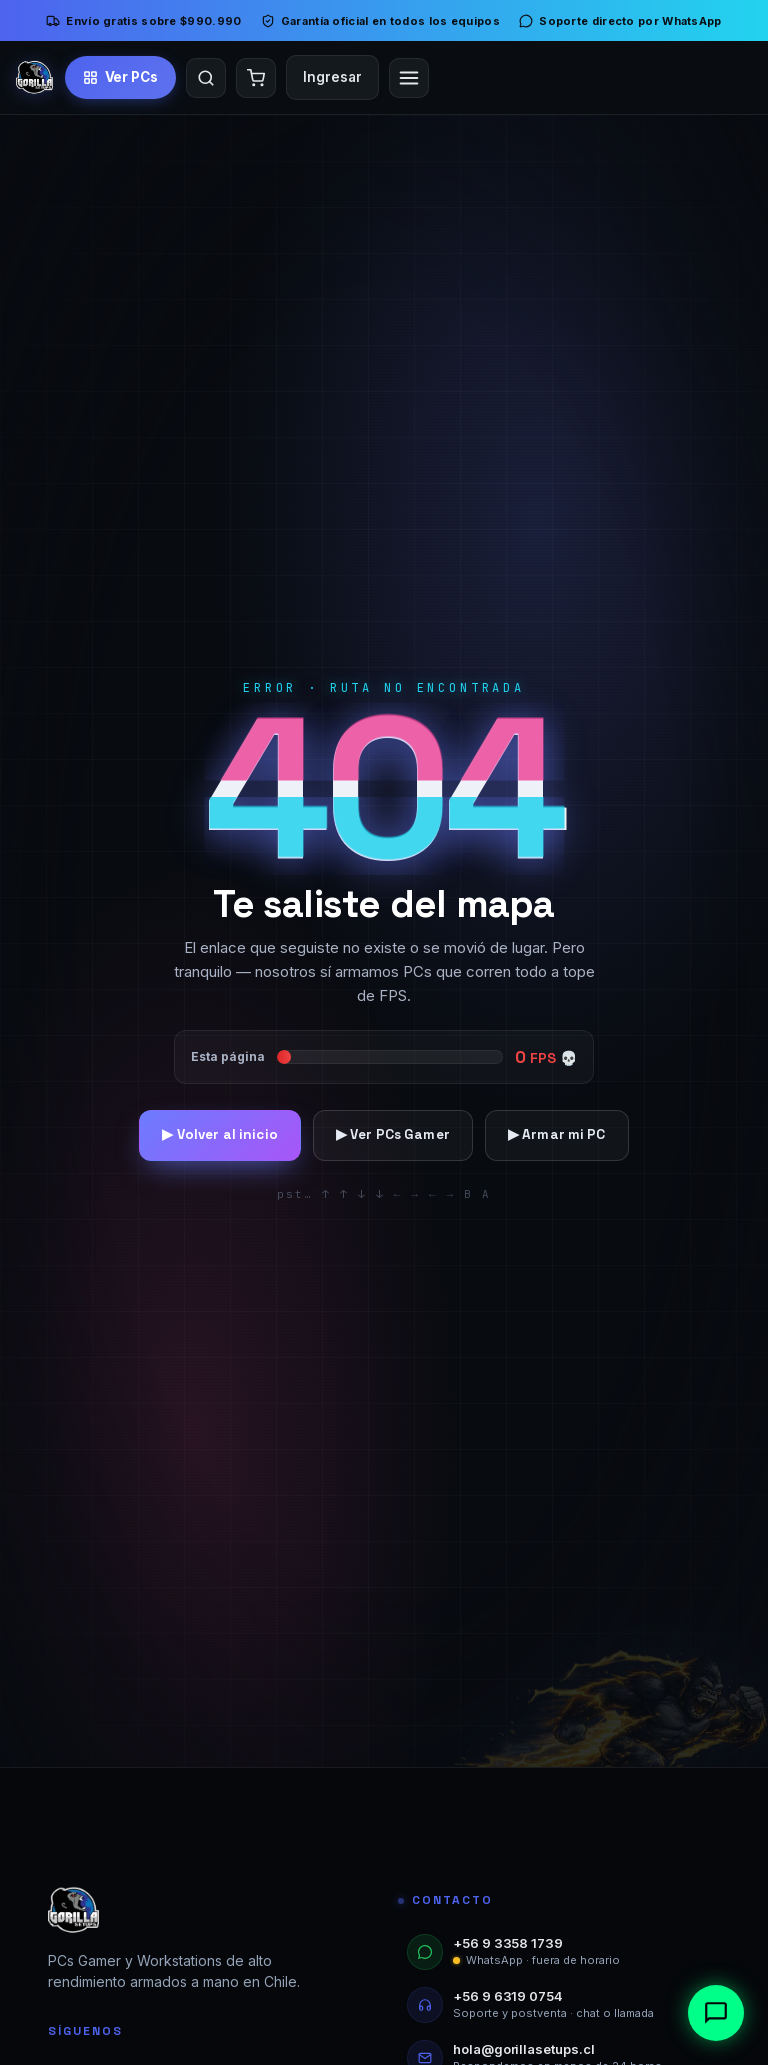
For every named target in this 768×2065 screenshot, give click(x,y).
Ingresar (332, 77)
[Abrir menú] (409, 78)
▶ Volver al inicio (219, 1134)
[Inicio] (34, 78)
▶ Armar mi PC (557, 1134)
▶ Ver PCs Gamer (393, 1134)
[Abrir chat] (716, 2013)
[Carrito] (256, 78)
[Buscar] (206, 78)
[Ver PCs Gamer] (121, 77)
